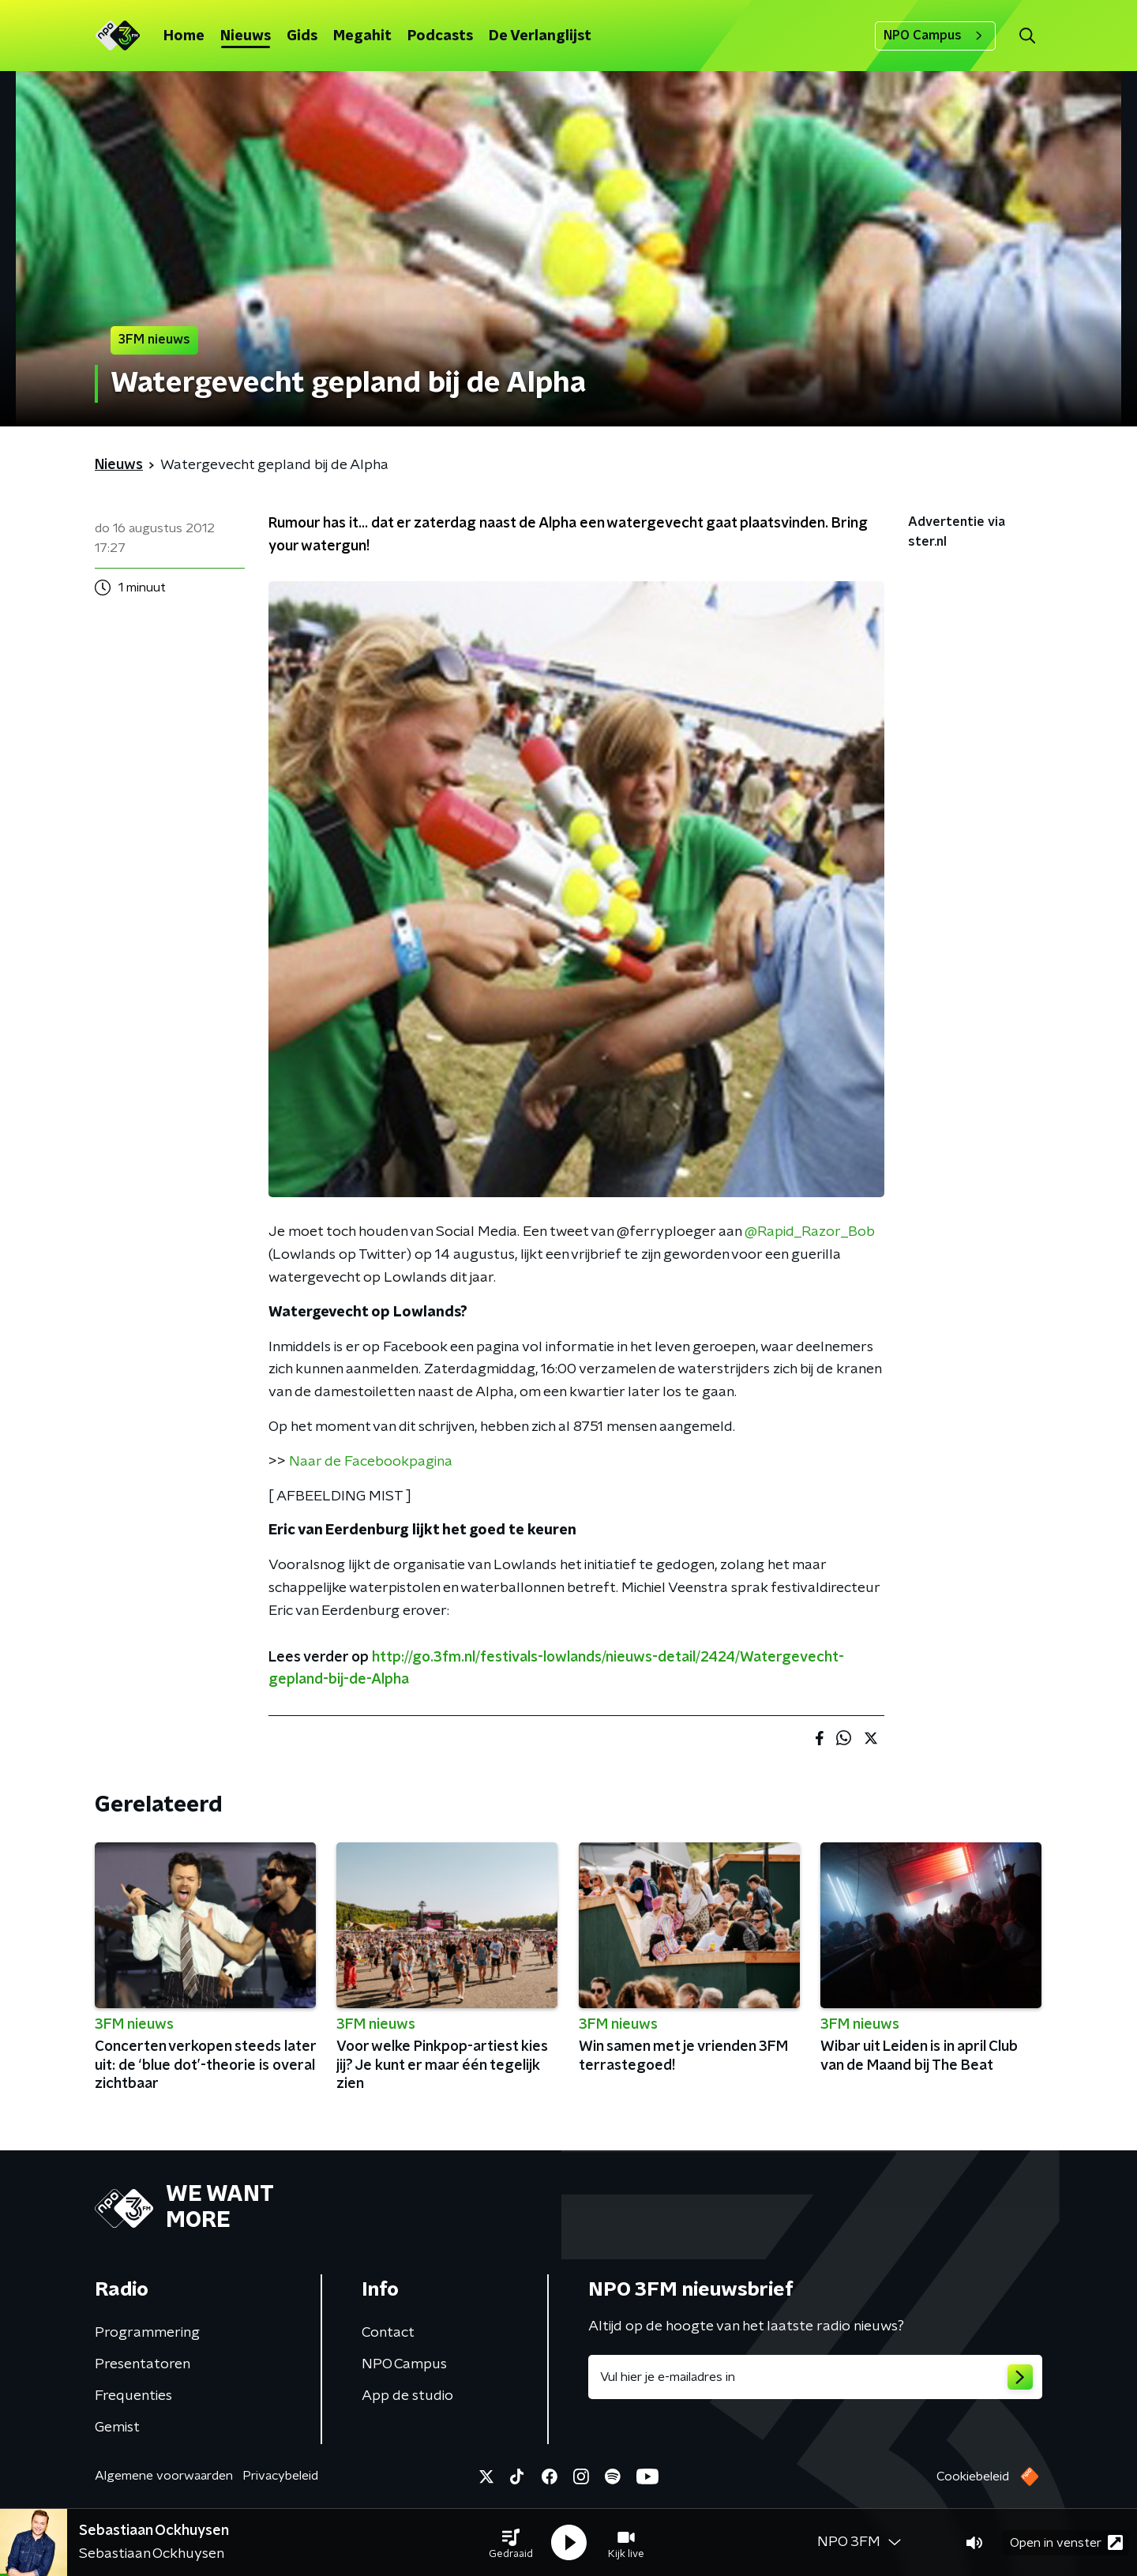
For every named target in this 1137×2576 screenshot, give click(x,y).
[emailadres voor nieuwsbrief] (815, 2377)
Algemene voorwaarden (164, 2475)
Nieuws (245, 36)
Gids (302, 36)
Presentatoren (142, 2364)
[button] (511, 2543)
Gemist (117, 2427)
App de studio (407, 2396)
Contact (388, 2333)
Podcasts (440, 36)
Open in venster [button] (1066, 2542)
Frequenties (133, 2396)
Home (184, 36)
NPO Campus (935, 35)
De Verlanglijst (540, 36)
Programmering (147, 2333)
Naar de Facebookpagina (370, 1462)
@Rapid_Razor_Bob (810, 1232)
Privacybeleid (280, 2475)
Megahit (362, 36)
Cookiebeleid (972, 2476)
